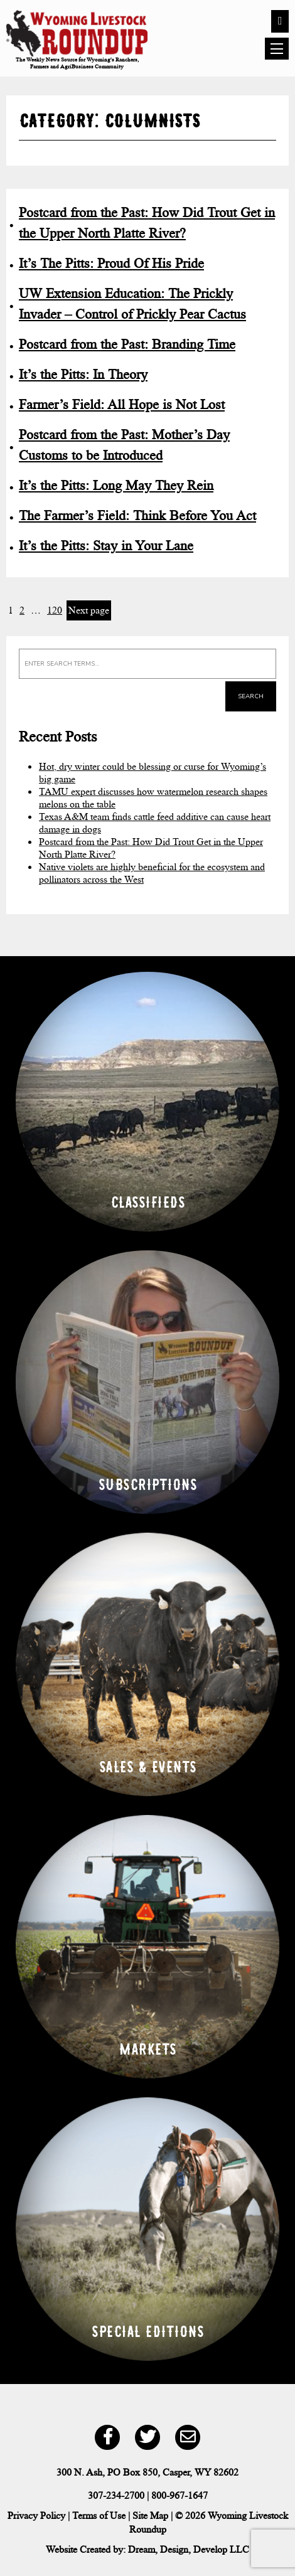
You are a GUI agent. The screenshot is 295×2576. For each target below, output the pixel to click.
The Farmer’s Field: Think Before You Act (137, 515)
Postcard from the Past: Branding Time (127, 344)
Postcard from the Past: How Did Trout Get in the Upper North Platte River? (151, 848)
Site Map (150, 2515)
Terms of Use (99, 2515)
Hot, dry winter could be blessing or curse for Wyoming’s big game (152, 772)
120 (54, 610)
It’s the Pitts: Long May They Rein (116, 485)
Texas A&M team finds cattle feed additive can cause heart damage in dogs (155, 823)
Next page (88, 610)
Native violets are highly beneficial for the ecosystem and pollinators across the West (152, 873)
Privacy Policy (36, 2515)
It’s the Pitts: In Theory (83, 374)
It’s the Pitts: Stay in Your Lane (106, 545)
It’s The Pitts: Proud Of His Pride (111, 263)
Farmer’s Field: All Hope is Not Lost (122, 404)
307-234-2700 (116, 2495)
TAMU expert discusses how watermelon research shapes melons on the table (153, 798)
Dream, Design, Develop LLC (188, 2549)
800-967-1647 (179, 2495)
